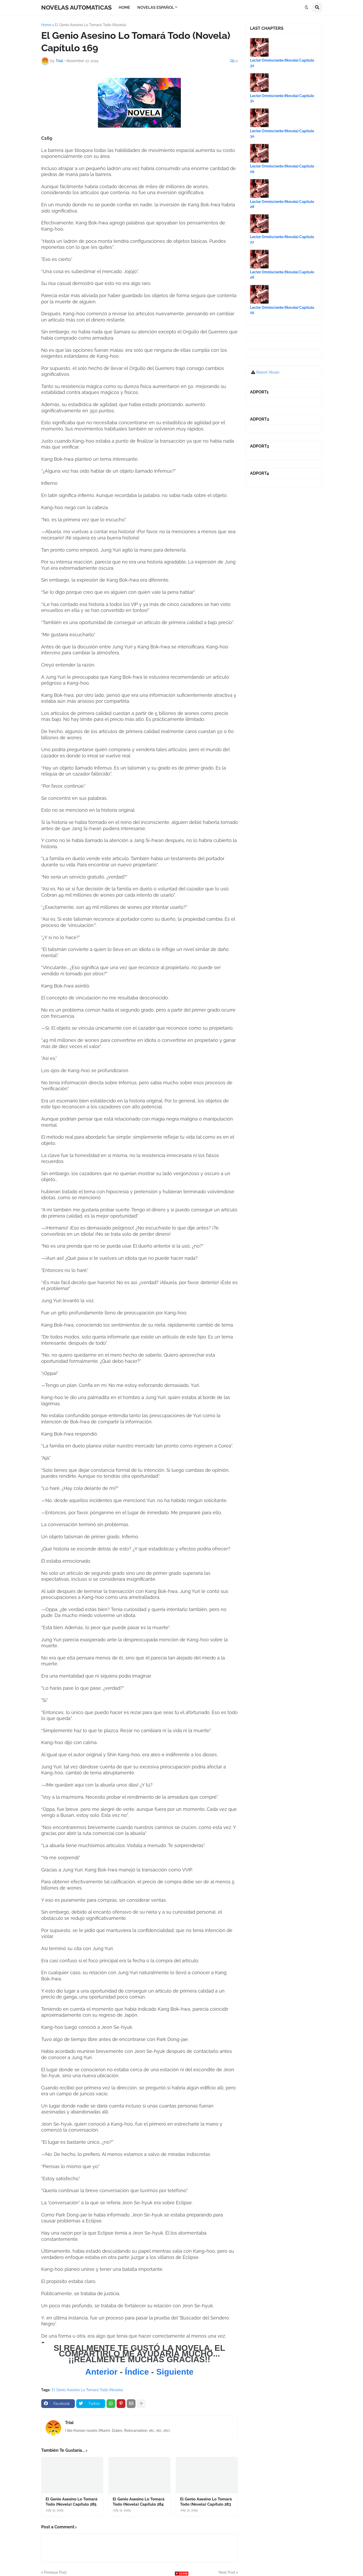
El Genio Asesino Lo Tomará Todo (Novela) (90, 25)
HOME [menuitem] (124, 7)
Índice (137, 2371)
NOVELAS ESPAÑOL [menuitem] (155, 7)
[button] (306, 7)
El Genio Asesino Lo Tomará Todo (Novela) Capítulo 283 (206, 2502)
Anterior (102, 2371)
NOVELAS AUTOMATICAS (76, 7)
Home (46, 25)
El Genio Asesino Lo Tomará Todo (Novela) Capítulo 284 (139, 2502)
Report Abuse (267, 372)
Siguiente (175, 2371)
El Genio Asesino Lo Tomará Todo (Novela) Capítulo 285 (71, 2502)
